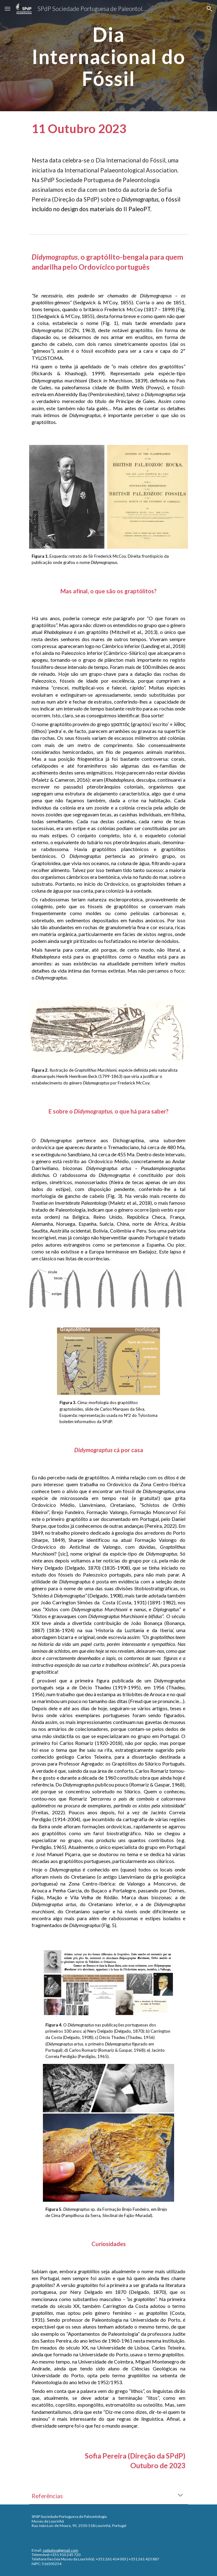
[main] (108, 55)
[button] (7, 8)
